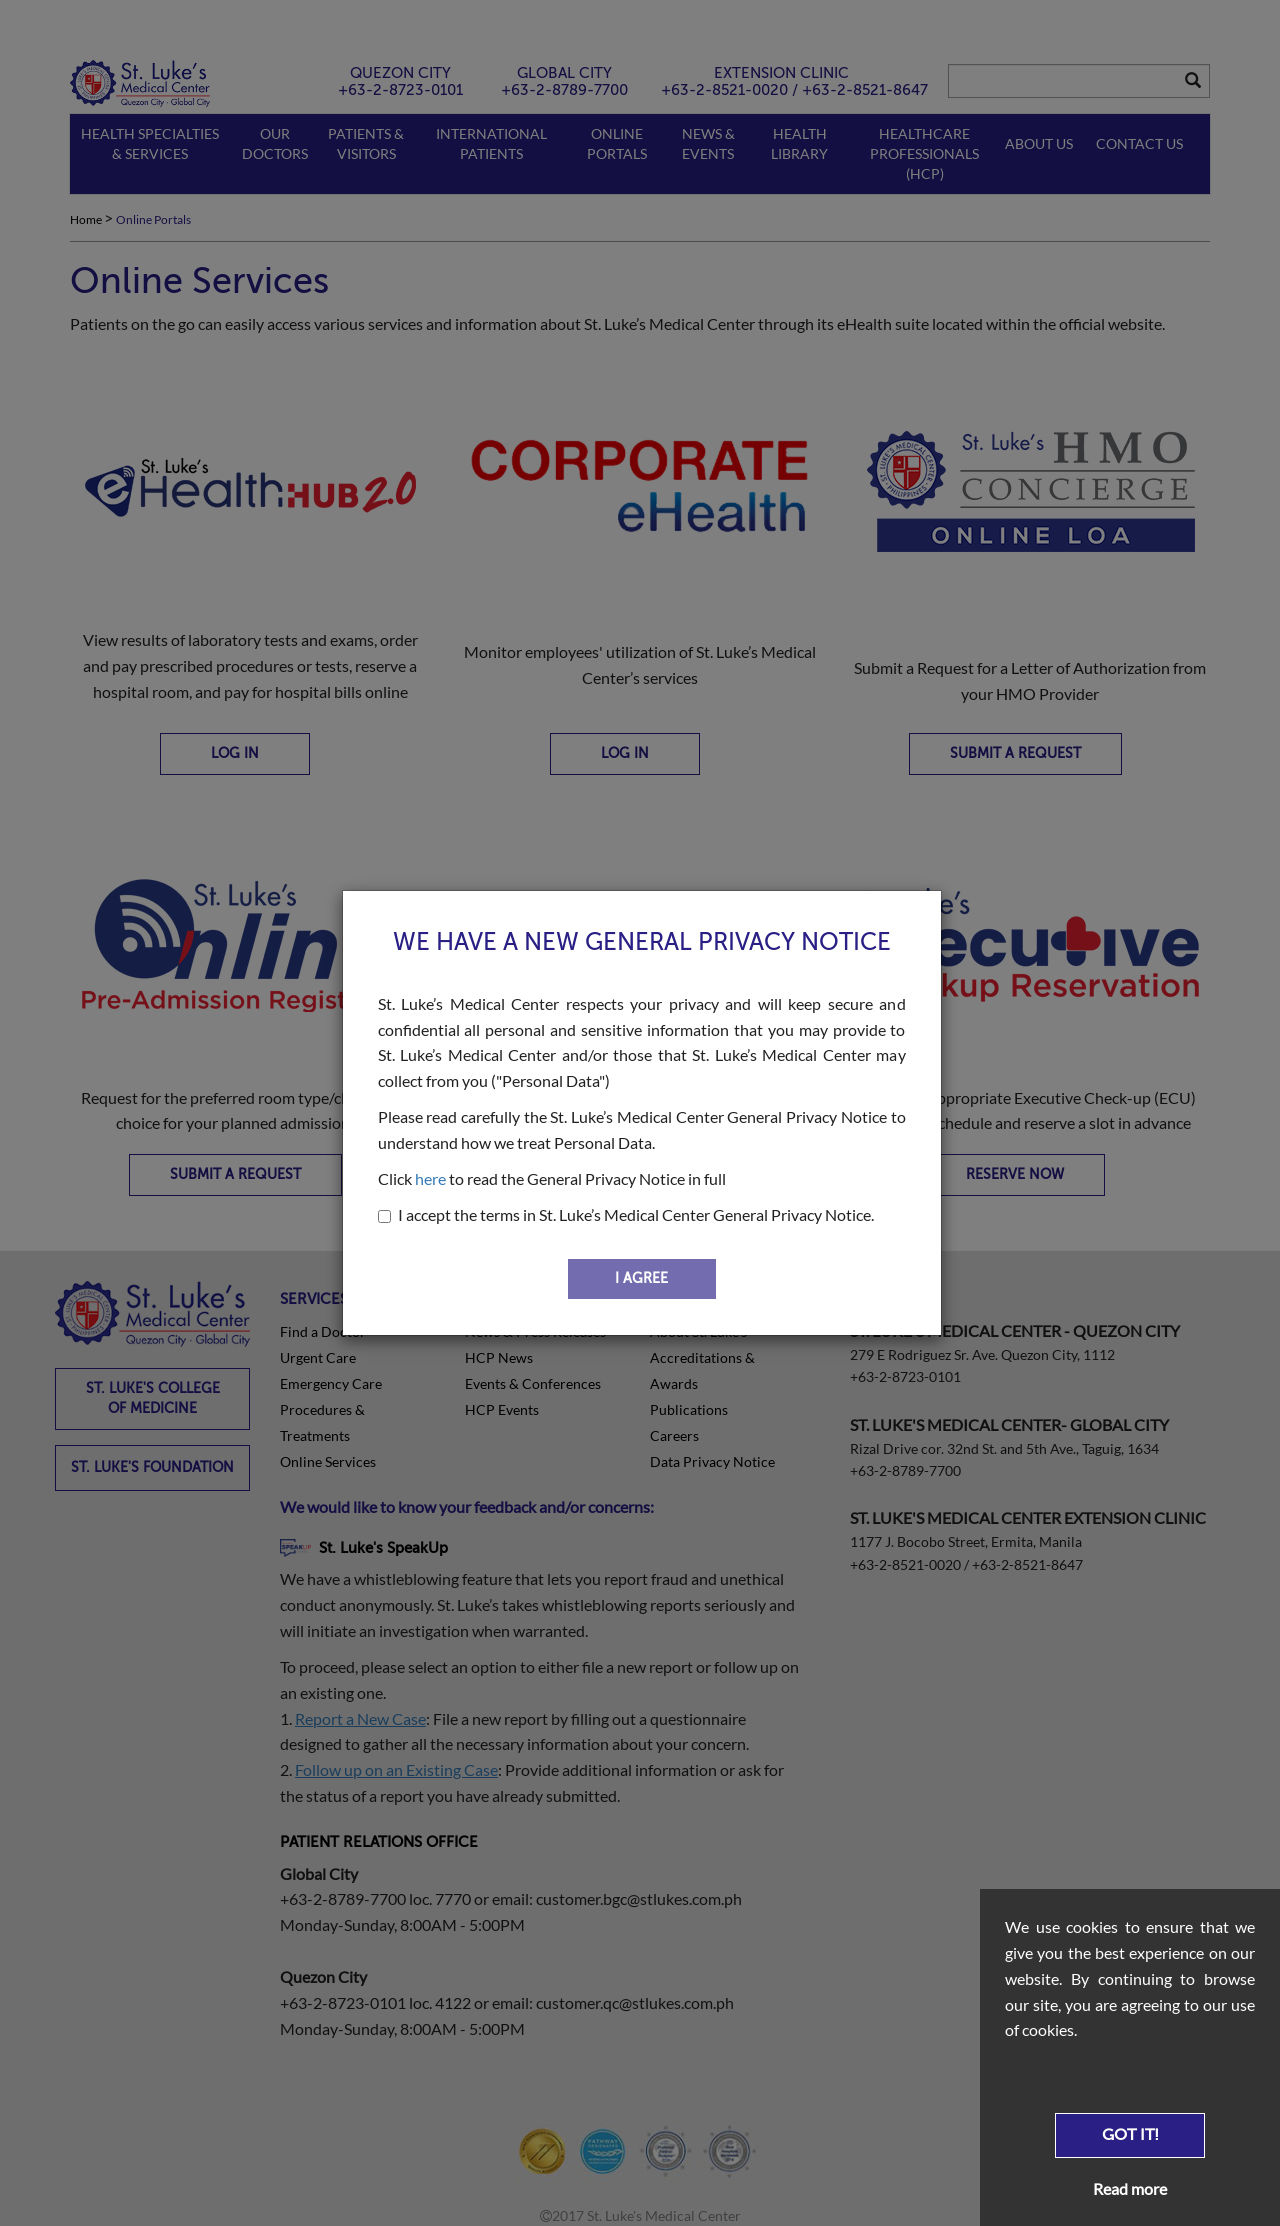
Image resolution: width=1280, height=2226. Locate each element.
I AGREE (641, 1278)
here (430, 1178)
